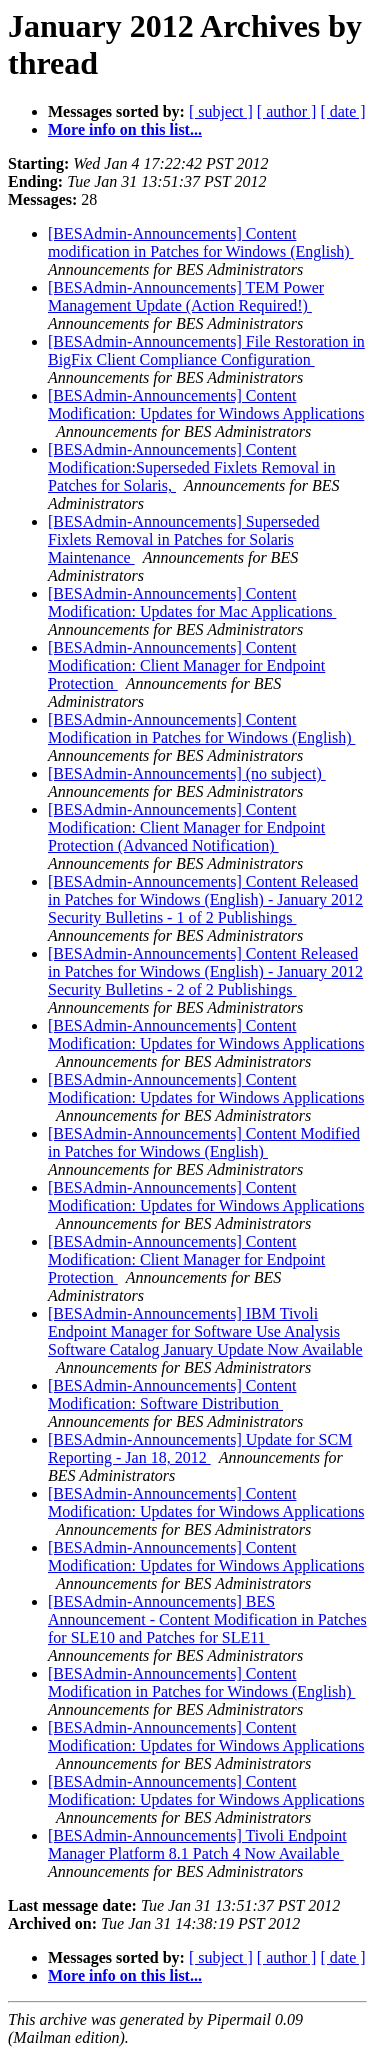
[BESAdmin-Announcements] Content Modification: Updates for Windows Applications (206, 404)
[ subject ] (221, 111)
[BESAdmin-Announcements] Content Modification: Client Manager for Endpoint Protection (186, 665)
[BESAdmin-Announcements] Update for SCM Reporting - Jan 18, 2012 (200, 1448)
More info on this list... (125, 129)
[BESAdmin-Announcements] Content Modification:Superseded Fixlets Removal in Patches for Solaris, (192, 467)
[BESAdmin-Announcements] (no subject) (187, 773)
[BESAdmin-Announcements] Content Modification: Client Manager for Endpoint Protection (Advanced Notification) (186, 827)
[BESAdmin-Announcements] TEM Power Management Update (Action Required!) (186, 296)
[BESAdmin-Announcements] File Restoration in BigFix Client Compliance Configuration (206, 350)
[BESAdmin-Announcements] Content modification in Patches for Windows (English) (201, 242)
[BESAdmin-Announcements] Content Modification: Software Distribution (172, 1394)
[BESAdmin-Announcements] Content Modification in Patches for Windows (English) (201, 728)
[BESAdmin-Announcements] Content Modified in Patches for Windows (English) (204, 1142)
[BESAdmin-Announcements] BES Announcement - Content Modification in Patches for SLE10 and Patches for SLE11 (207, 1619)
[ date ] (342, 111)
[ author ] (287, 111)
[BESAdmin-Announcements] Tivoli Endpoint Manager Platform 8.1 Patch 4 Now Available (197, 1844)
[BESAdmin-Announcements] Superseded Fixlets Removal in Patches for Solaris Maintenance (184, 539)
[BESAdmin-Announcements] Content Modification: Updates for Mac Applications (192, 602)
